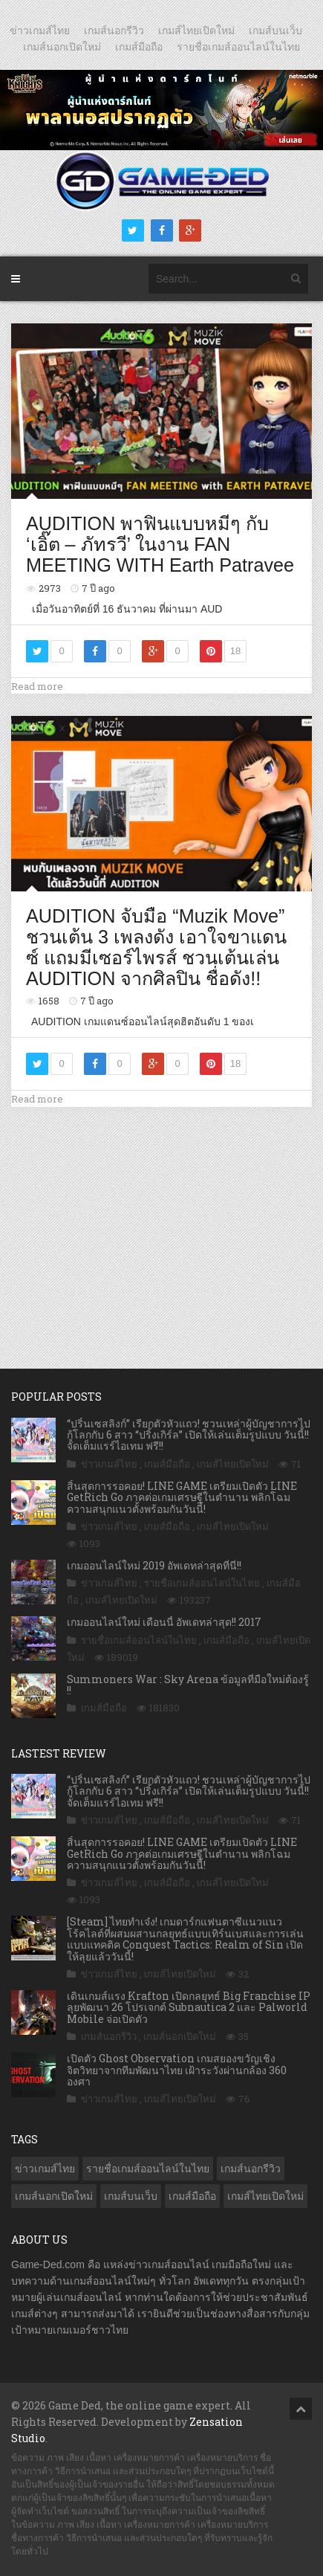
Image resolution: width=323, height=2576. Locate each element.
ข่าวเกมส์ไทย (40, 30)
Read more (37, 686)
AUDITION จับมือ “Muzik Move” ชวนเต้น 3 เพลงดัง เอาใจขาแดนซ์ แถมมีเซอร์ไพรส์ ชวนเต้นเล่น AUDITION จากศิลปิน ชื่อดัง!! (156, 947)
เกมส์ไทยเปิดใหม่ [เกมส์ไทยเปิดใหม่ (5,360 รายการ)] (265, 2196)
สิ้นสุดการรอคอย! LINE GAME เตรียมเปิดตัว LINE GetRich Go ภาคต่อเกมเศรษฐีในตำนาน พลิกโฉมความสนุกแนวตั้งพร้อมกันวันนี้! (182, 1497)
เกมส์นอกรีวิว (114, 30)
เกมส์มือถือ (139, 47)
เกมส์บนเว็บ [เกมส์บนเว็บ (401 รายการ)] (130, 2196)
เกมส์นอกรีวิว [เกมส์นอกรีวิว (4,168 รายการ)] (251, 2169)
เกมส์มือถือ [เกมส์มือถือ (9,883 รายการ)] (192, 2196)
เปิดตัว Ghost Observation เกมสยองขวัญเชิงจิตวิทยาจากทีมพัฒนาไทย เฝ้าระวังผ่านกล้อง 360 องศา (177, 2069)
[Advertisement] (161, 1222)
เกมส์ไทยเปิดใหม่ (196, 30)
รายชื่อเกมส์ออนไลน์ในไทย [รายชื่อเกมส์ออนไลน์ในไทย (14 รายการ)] (147, 2169)
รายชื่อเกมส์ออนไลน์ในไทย (238, 47)
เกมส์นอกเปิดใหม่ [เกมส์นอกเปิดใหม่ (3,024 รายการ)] (54, 2196)
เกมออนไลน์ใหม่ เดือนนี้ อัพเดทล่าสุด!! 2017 (164, 1622)
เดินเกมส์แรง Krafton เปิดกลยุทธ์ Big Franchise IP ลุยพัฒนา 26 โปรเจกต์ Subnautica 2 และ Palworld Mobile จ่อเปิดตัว (188, 2007)
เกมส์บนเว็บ (275, 30)
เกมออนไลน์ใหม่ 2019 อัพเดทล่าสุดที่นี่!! (154, 1565)
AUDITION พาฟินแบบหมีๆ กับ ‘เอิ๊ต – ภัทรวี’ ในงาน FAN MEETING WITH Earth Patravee (160, 544)
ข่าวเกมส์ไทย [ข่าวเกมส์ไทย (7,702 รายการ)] (45, 2169)
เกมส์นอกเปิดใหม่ (62, 47)
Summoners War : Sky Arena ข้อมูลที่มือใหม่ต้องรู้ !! (188, 1684)
